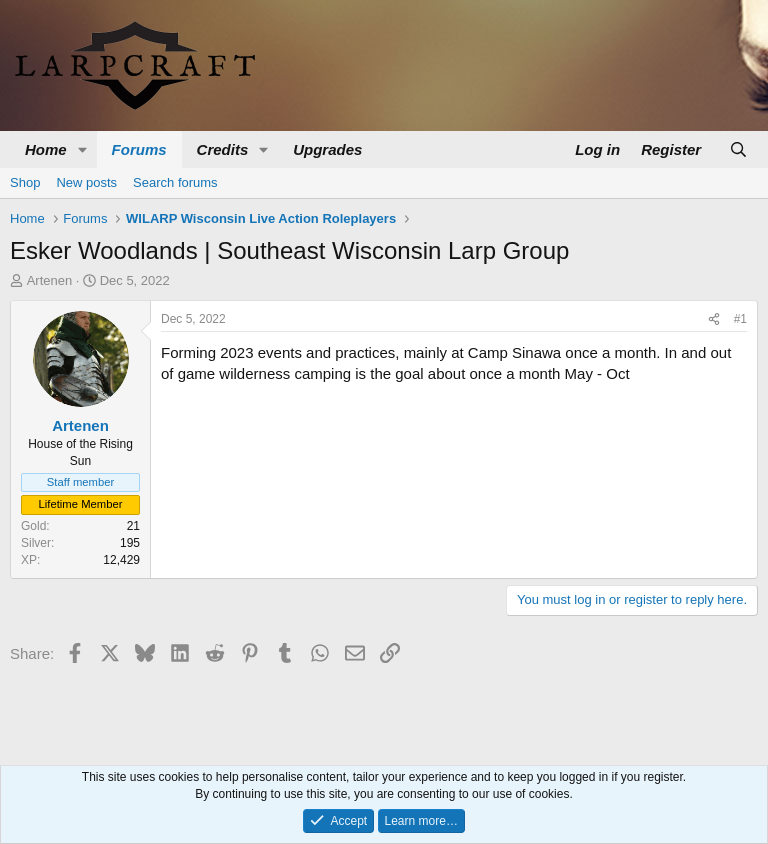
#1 (740, 319)
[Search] (738, 149)
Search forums (175, 182)
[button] (83, 149)
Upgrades (327, 149)
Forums (139, 149)
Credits (223, 149)
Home (46, 149)
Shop (25, 182)
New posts (86, 182)
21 (133, 526)
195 (130, 543)
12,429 (121, 560)
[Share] (714, 319)
